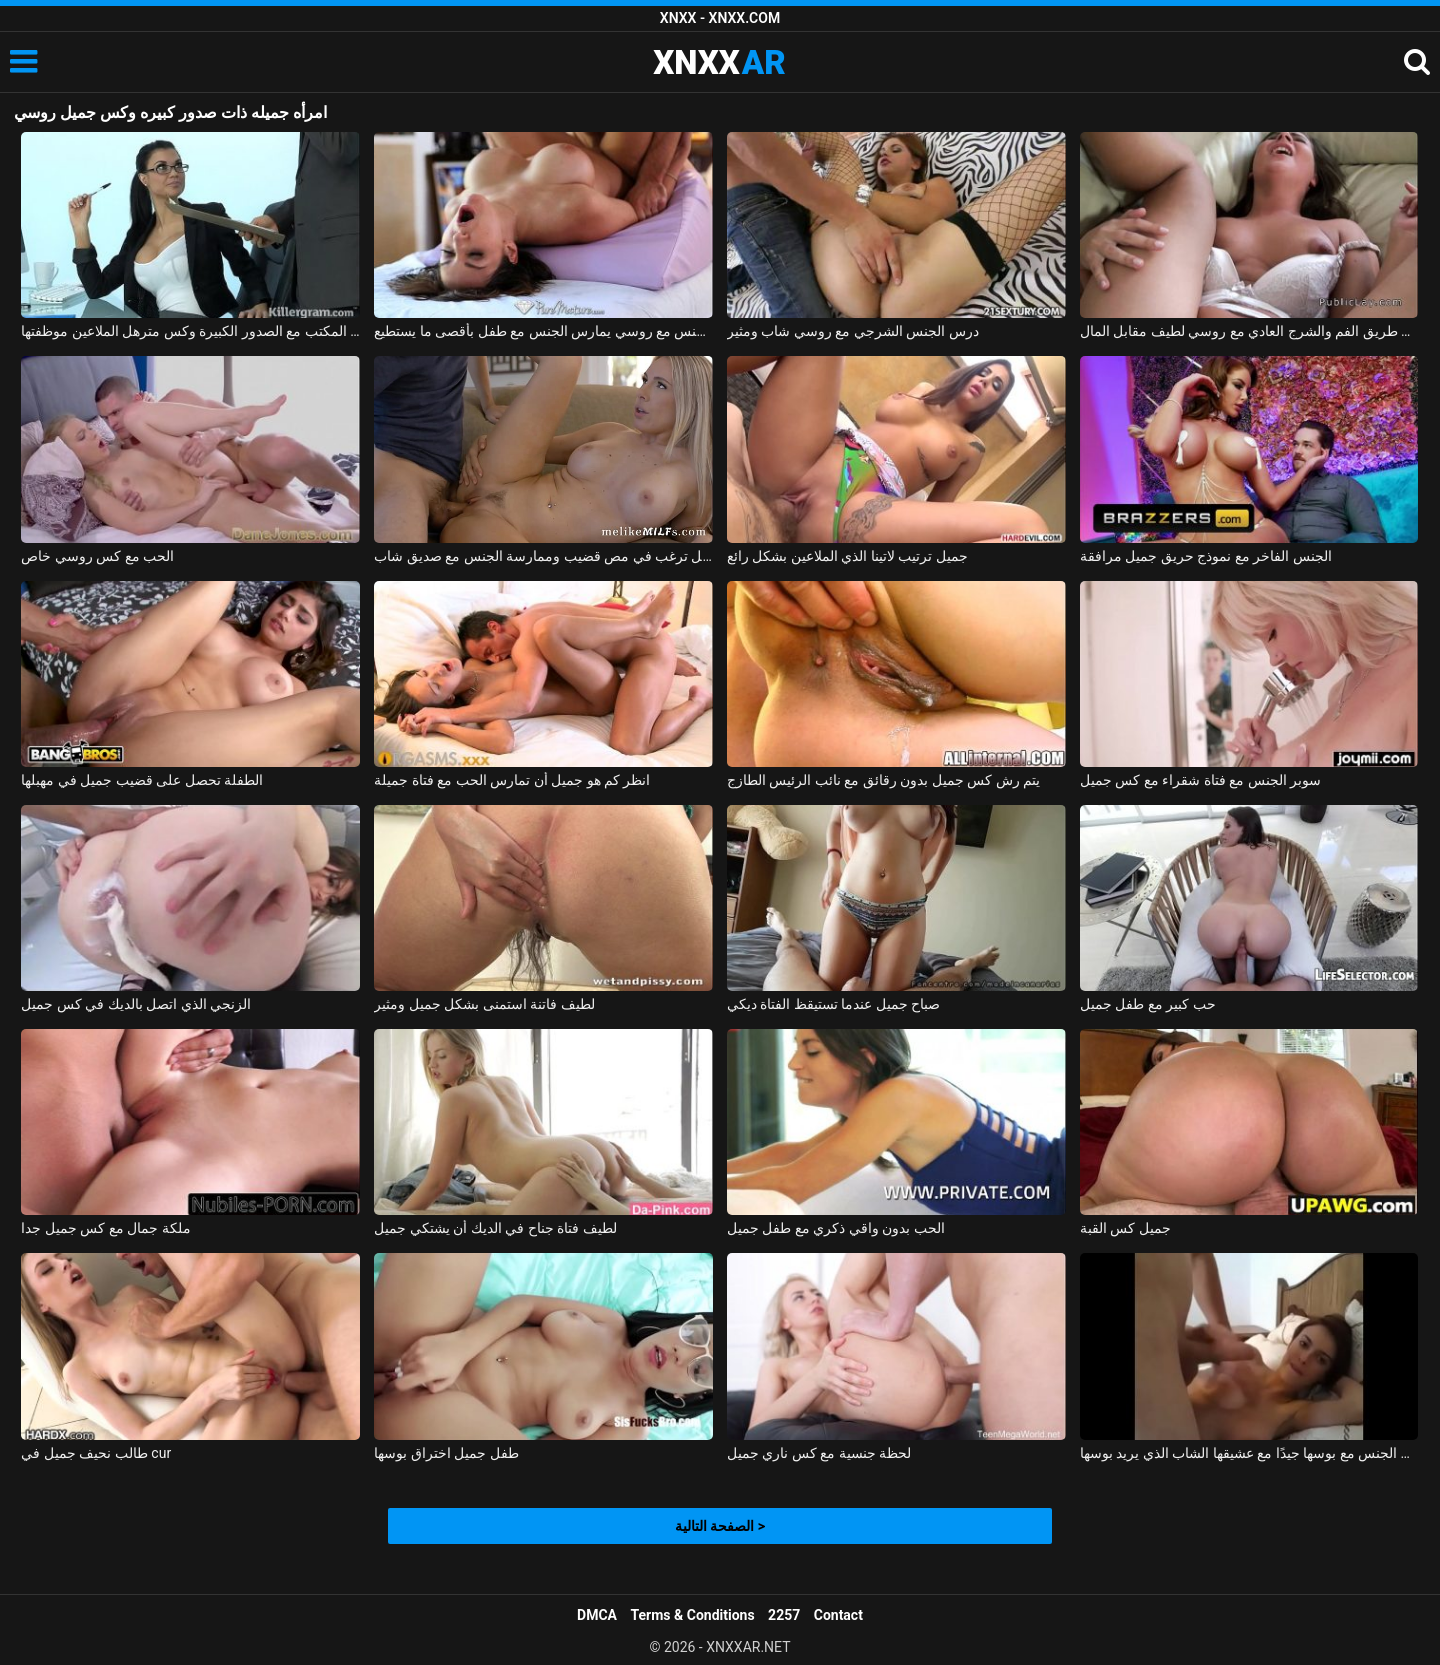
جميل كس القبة (1125, 1228)
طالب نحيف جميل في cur (96, 1453)
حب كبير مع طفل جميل (1148, 1004)
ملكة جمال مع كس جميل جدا (105, 1228)
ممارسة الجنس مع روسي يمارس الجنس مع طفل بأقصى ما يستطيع (543, 331)
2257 (784, 1615)
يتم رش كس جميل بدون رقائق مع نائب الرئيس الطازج (883, 780)
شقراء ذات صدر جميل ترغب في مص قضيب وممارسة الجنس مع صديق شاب (543, 556)
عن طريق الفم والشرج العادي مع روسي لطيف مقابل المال (1249, 331)
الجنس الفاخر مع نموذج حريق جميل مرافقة (1206, 556)
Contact (838, 1615)
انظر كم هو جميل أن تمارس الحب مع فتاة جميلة (512, 780)
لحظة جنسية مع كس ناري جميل (819, 1453)
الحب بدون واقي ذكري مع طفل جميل (836, 1228)
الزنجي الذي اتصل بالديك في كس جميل (136, 1004)
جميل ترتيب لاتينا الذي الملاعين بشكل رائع (847, 556)
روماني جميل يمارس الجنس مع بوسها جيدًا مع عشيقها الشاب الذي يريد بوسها (1249, 1453)
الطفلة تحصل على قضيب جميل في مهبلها (142, 780)
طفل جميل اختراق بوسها (446, 1453)
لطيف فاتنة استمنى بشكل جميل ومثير (484, 1004)
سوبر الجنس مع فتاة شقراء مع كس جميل (1200, 780)
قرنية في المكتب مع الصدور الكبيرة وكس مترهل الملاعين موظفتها (190, 331)
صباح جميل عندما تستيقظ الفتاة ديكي (833, 1004)
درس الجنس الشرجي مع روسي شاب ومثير (853, 331)
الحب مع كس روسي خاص (97, 556)
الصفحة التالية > (720, 1526)
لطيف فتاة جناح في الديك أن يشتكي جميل (495, 1228)
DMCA (597, 1615)
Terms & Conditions (693, 1615)
